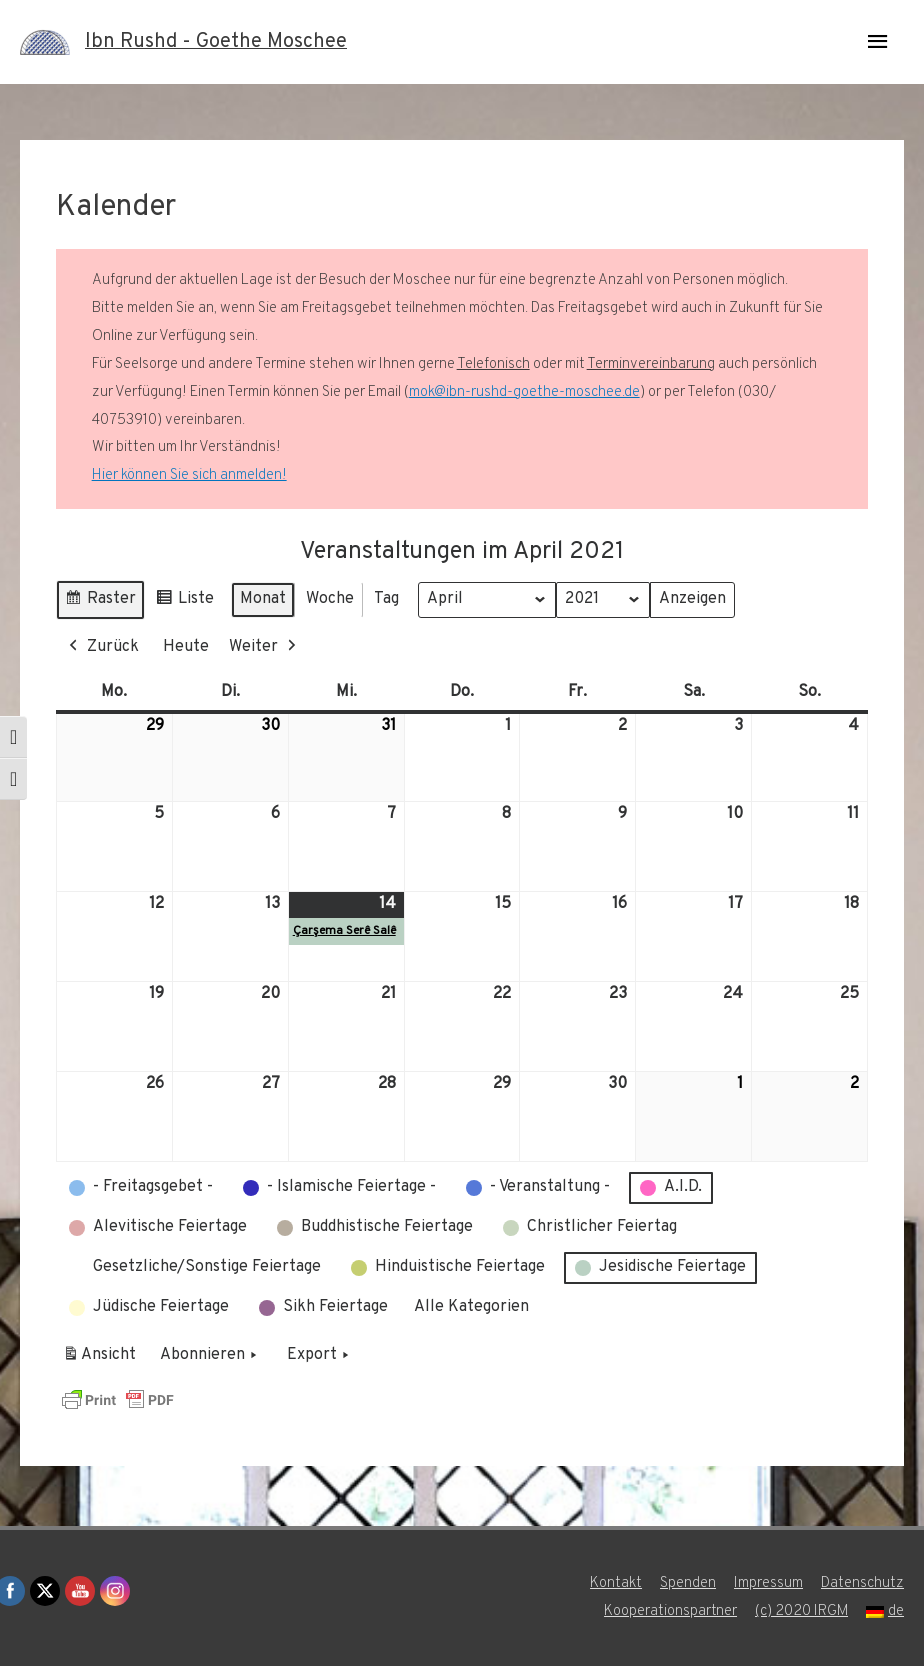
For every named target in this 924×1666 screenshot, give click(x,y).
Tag (386, 599)
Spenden (688, 1583)
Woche (330, 599)
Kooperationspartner (669, 1611)
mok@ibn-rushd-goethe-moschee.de (524, 392)
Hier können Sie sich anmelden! (189, 475)
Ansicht (102, 1359)
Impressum (768, 1583)
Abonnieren (210, 1356)
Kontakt (616, 1583)
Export (320, 1356)
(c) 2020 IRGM (801, 1611)
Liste (184, 602)
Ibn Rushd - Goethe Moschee (216, 42)
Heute (186, 647)
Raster (100, 602)
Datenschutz (862, 1583)
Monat (263, 599)
